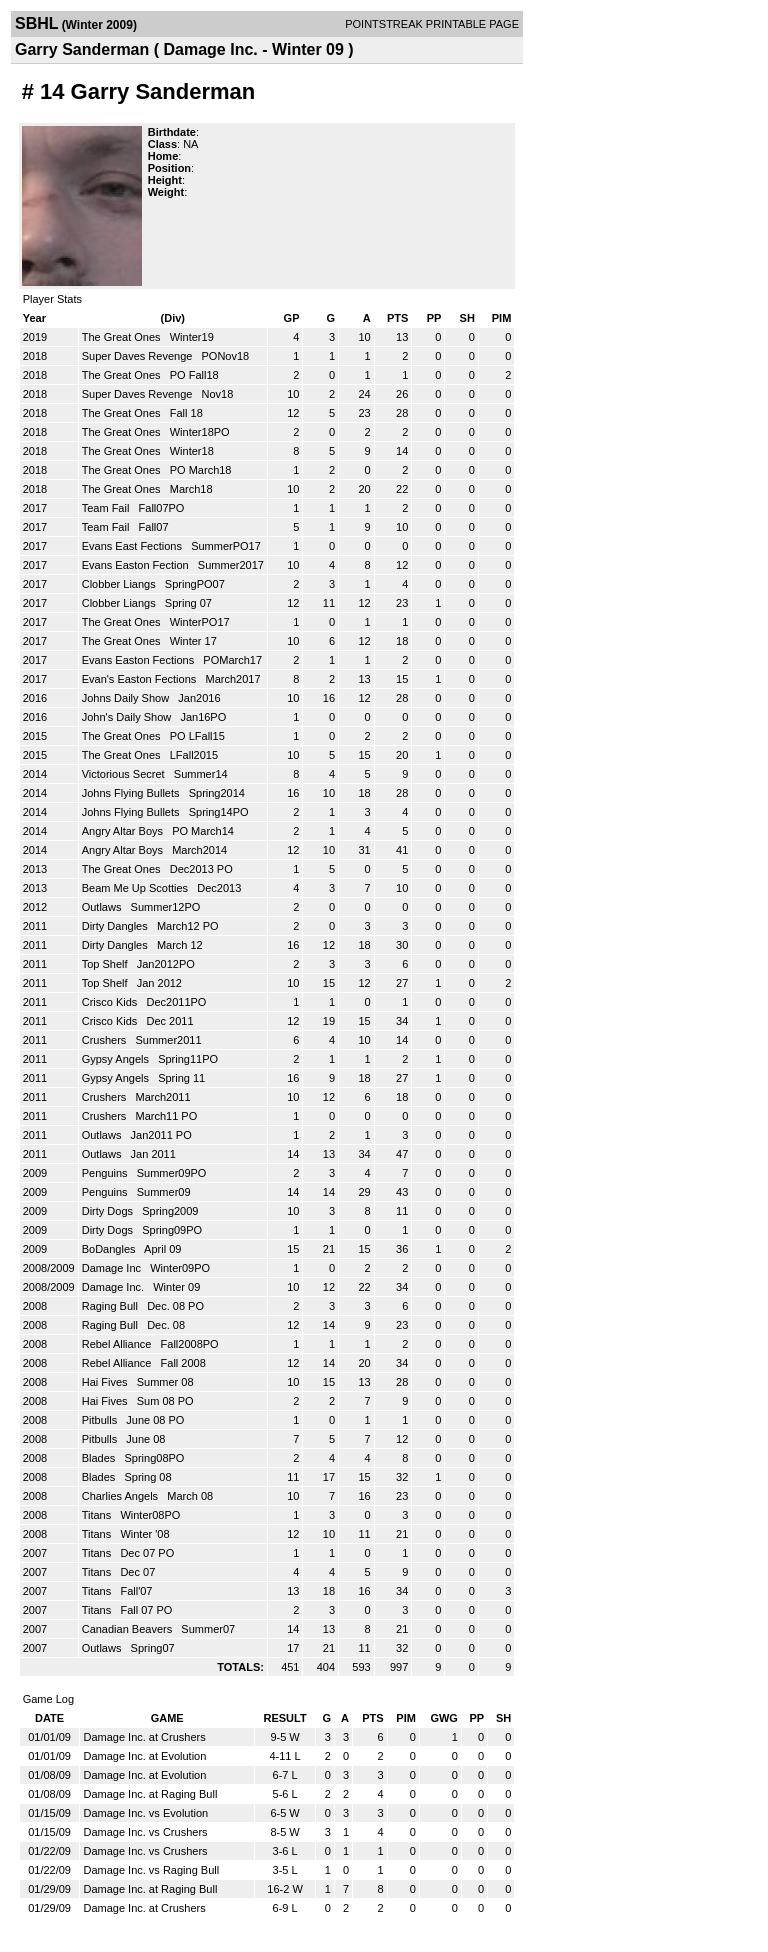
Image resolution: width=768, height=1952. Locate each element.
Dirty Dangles (116, 926)
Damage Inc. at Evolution (144, 1756)
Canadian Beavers (129, 1629)
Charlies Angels (122, 1496)
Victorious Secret (125, 774)
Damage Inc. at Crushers (144, 1737)
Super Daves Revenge (139, 356)
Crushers (106, 1040)
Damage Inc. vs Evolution (145, 1813)
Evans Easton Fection (137, 565)
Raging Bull (111, 1306)
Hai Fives (106, 1382)
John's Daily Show (128, 717)
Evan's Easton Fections (141, 679)
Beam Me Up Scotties (136, 888)
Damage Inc (113, 1268)
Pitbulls (101, 1420)
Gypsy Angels (117, 1059)
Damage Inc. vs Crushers (145, 1832)
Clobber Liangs (120, 584)
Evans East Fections (133, 546)
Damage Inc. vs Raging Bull (151, 1870)
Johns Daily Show (127, 698)
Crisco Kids (111, 1002)
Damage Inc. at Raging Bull (150, 1794)
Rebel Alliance (118, 1344)
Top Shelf (106, 964)
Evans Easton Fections (140, 660)
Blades (100, 1458)
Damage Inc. (114, 1287)
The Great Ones (123, 337)
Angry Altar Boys (124, 831)
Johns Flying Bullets (132, 793)
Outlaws (103, 907)
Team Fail (107, 508)
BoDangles (110, 1249)
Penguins (106, 1173)
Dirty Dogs (109, 1211)
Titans (98, 1515)
